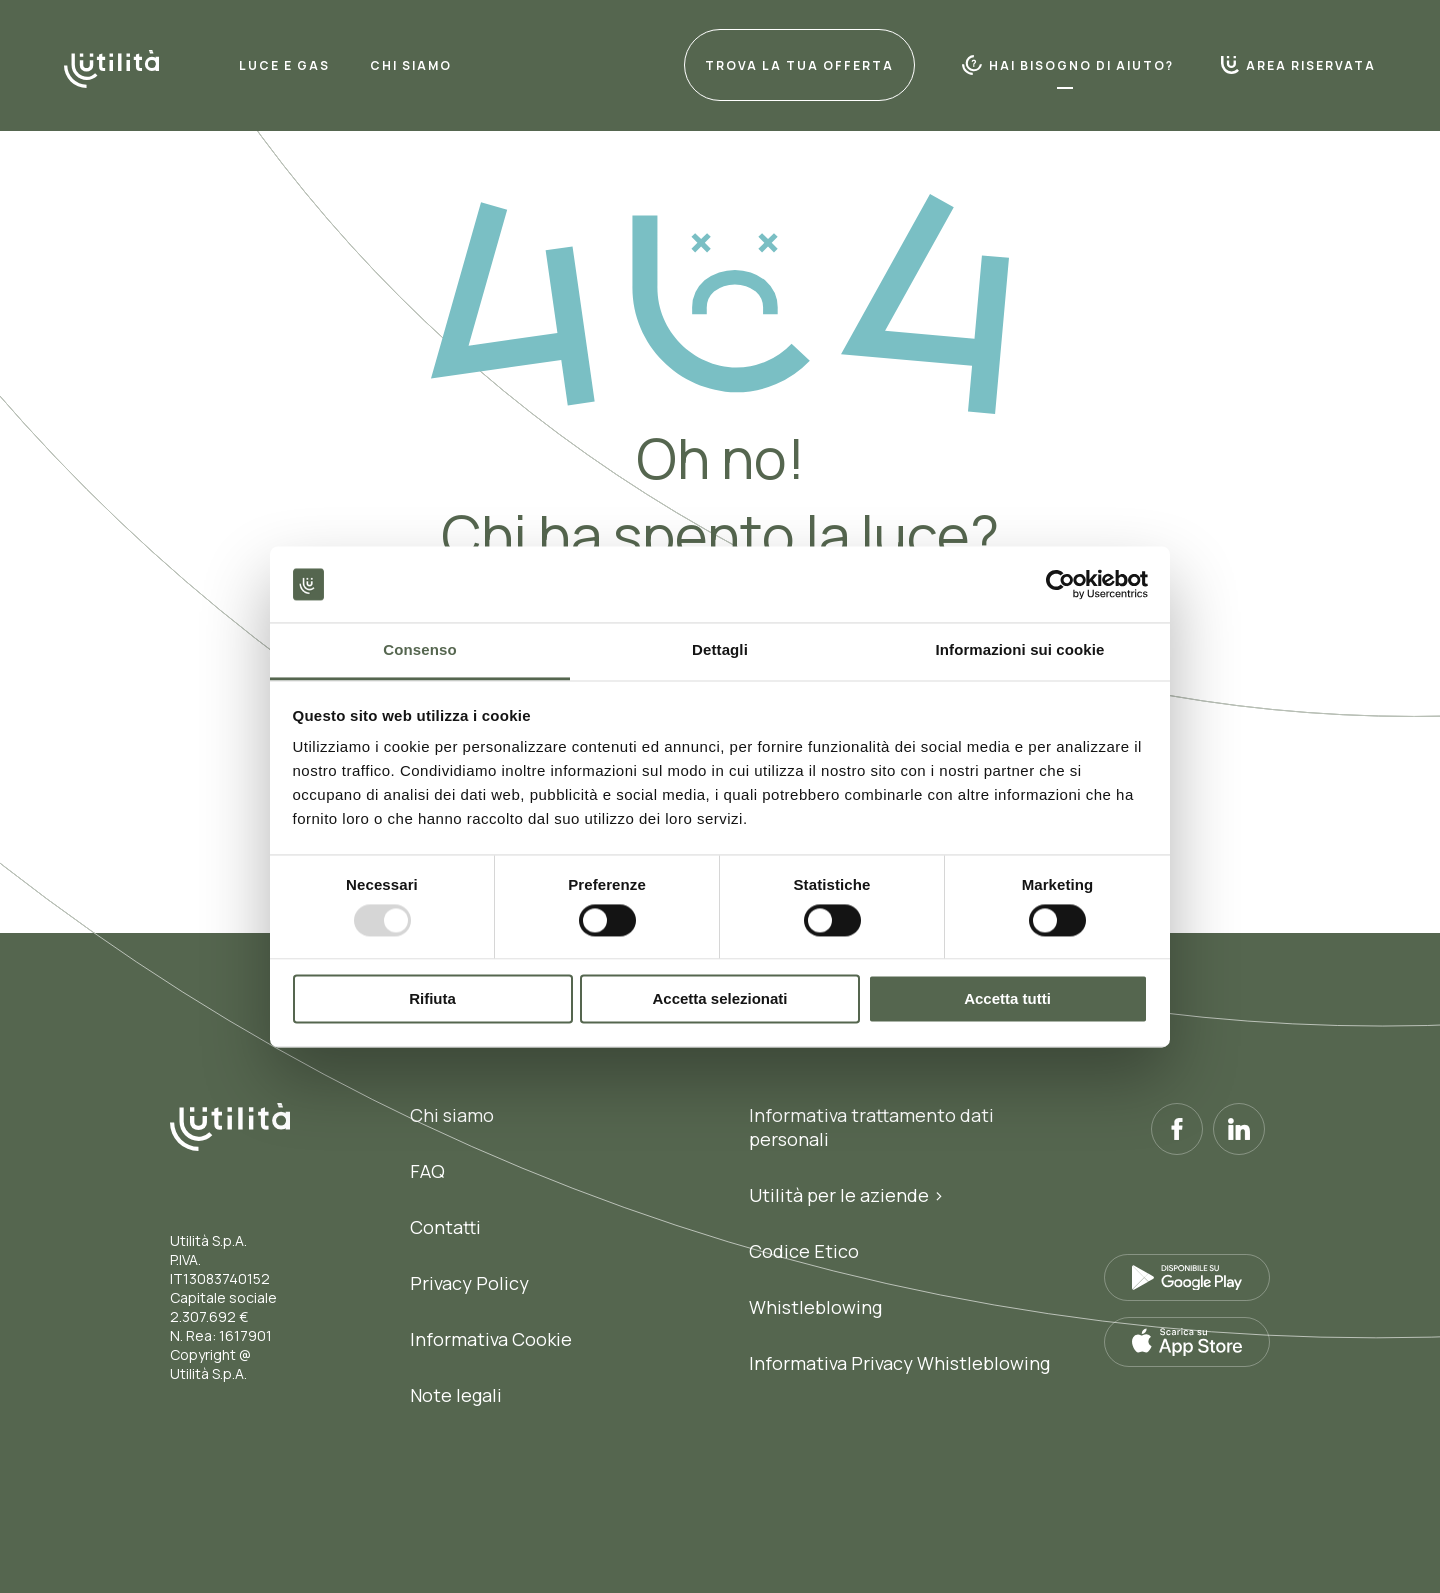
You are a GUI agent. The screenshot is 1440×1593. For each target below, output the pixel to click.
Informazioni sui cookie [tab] (1020, 650)
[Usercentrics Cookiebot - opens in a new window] (1060, 584)
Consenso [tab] (419, 650)
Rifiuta (432, 999)
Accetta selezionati (719, 999)
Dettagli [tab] (720, 650)
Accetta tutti (1007, 999)
